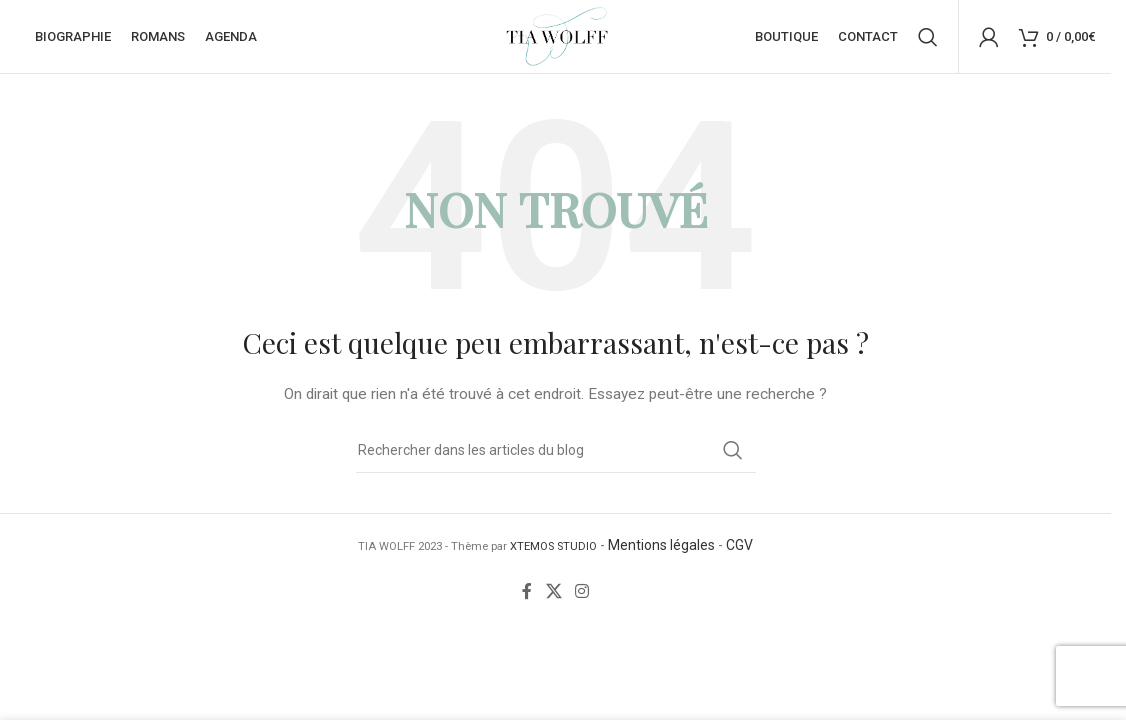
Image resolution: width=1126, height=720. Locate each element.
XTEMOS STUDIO (553, 553)
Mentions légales (661, 552)
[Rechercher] (928, 40)
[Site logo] (556, 39)
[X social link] (553, 598)
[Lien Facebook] (527, 598)
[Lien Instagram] (582, 598)
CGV (739, 552)
